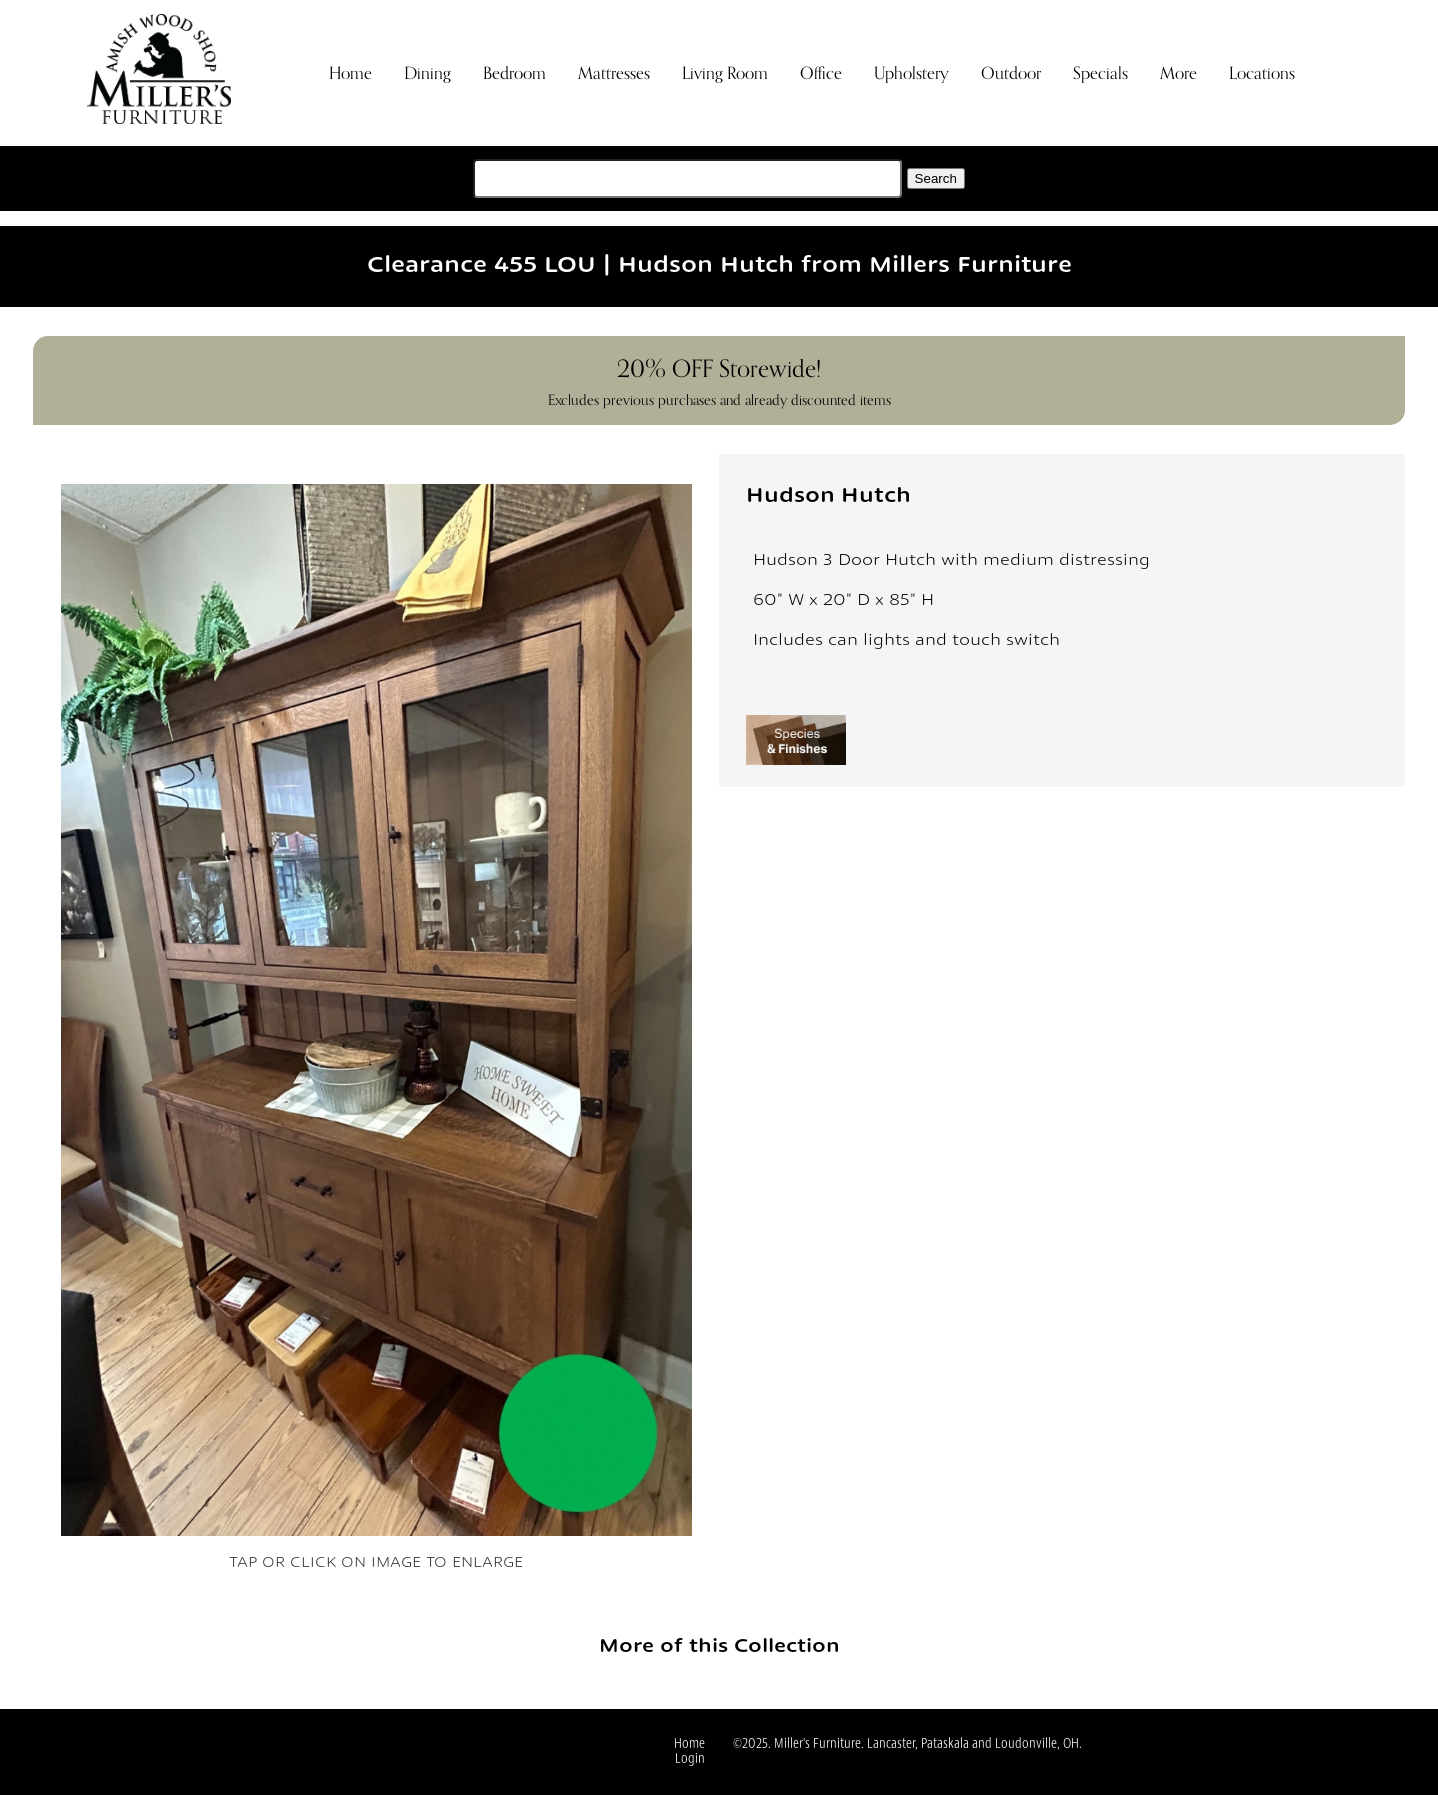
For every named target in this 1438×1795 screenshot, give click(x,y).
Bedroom (514, 73)
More (1178, 73)
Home (350, 73)
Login (690, 1759)
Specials (1100, 73)
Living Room (725, 73)
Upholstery (911, 73)
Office (821, 73)
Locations (1262, 73)
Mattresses (614, 73)
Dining (427, 73)
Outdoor (1011, 73)
